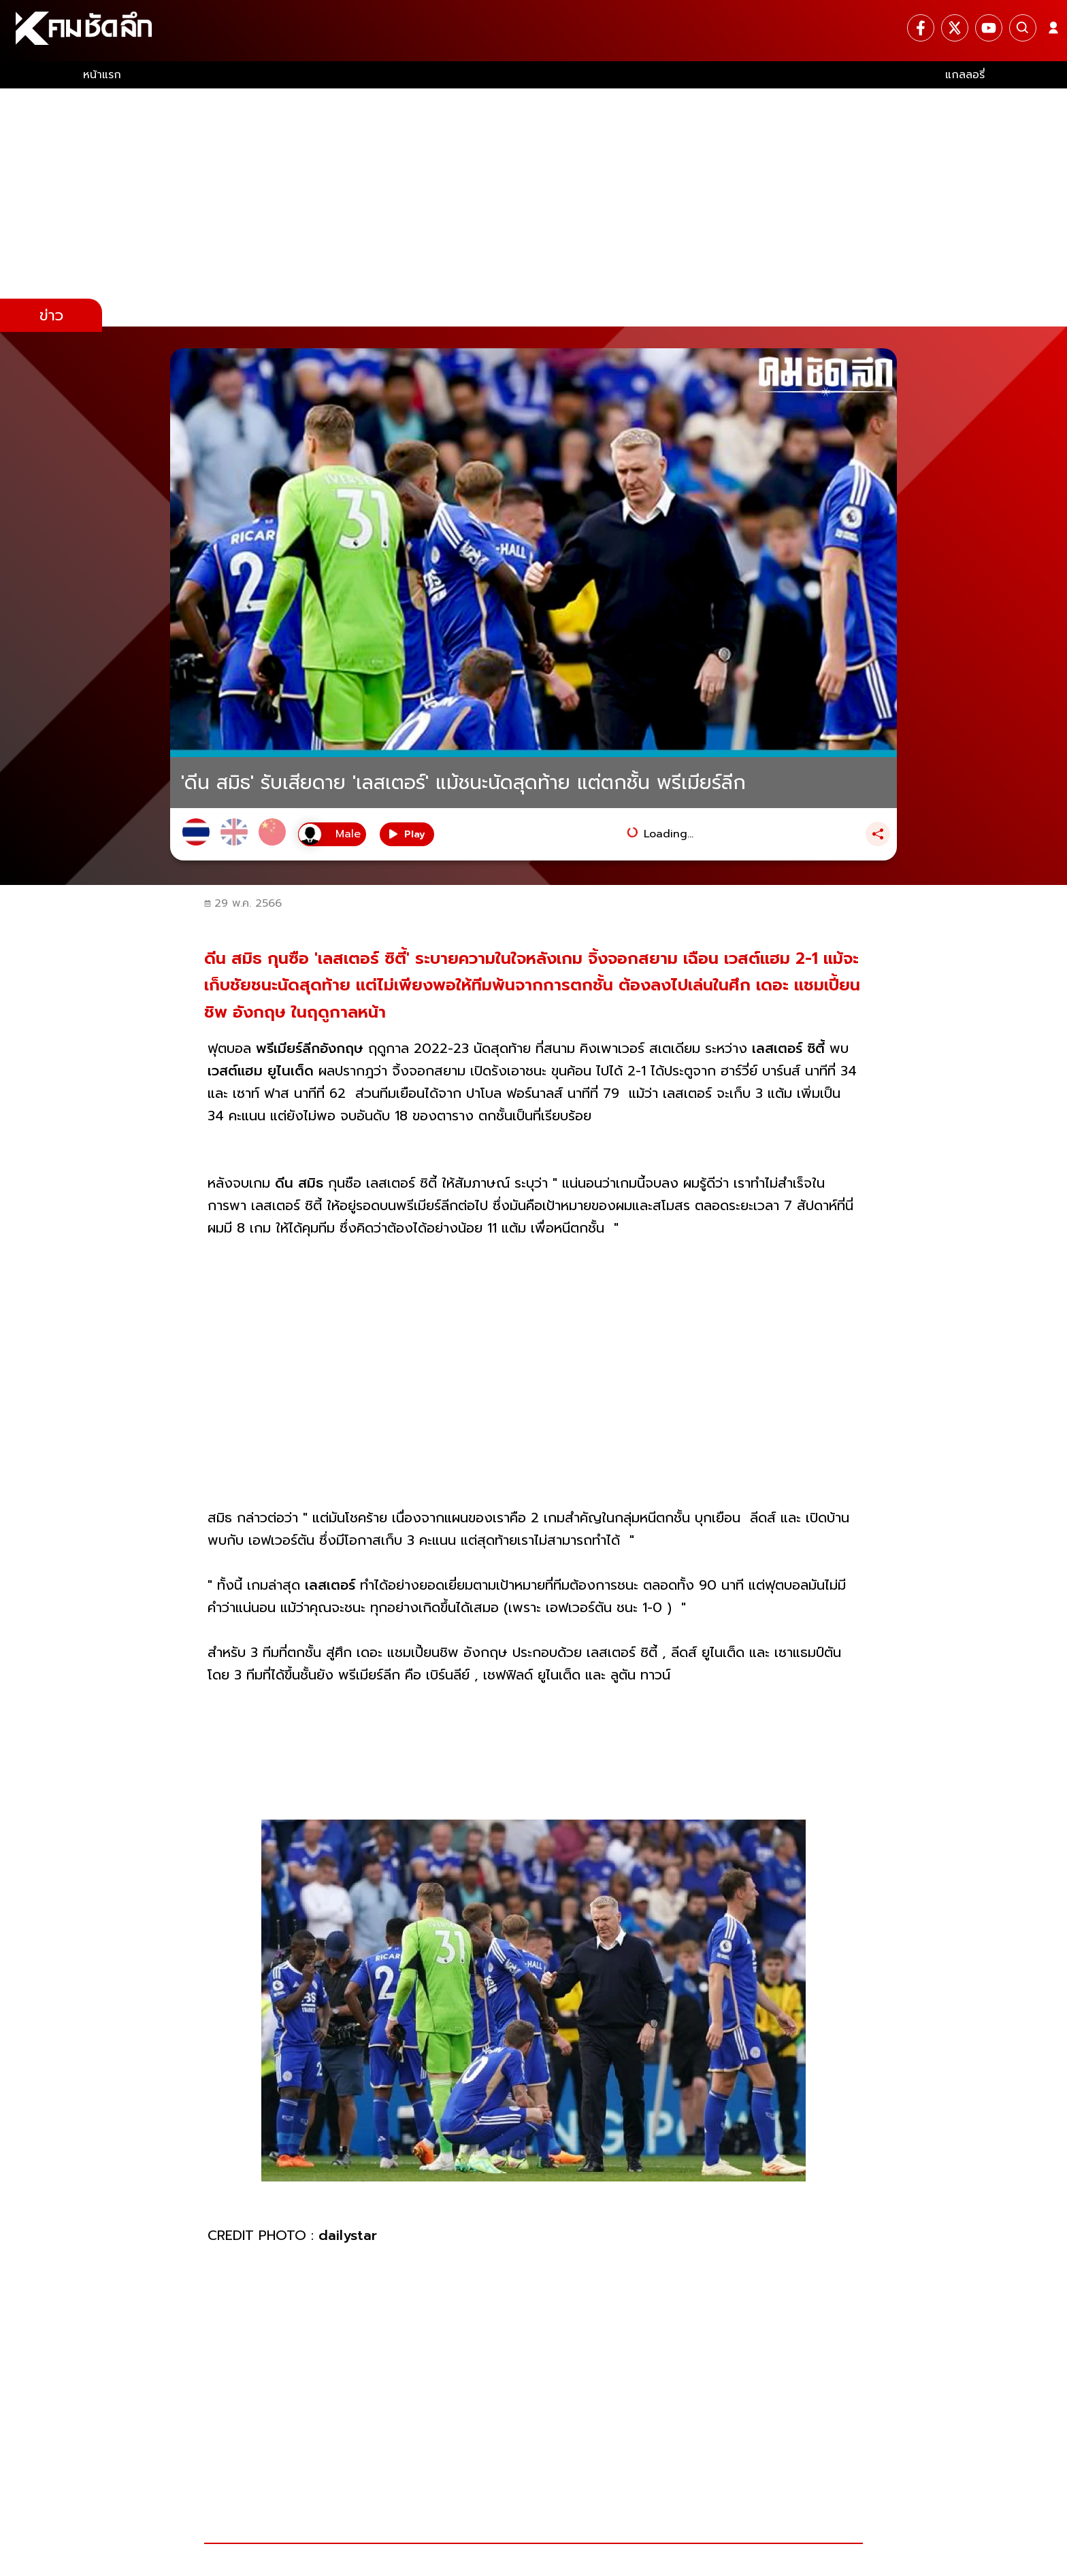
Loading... (668, 834)
